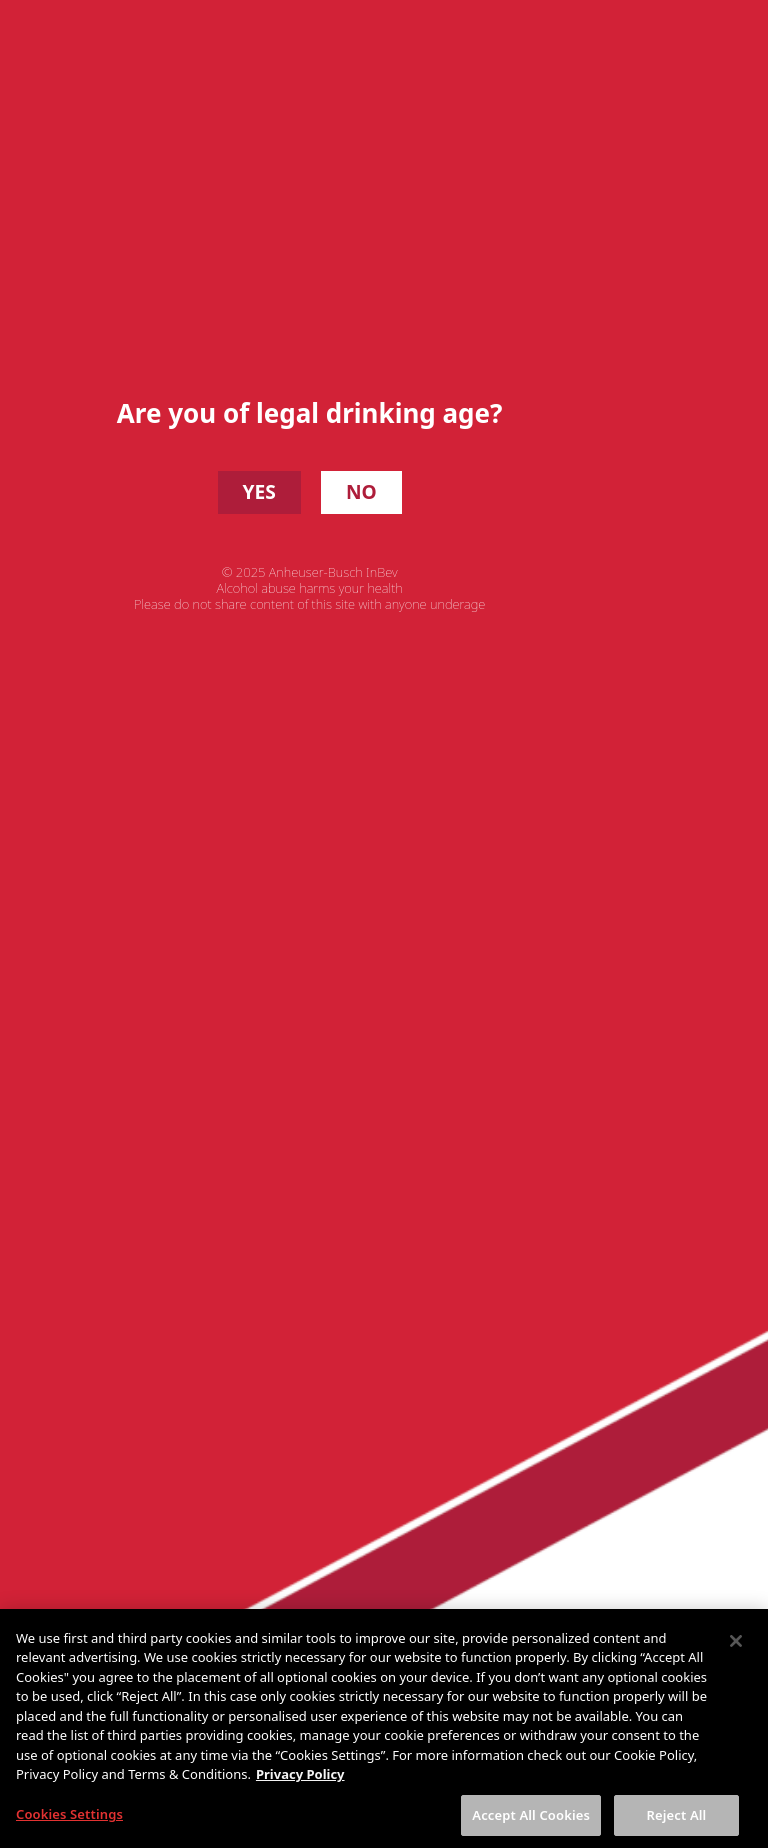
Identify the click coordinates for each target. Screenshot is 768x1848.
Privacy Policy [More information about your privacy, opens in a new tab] (300, 1786)
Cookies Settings (69, 1826)
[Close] (736, 1653)
